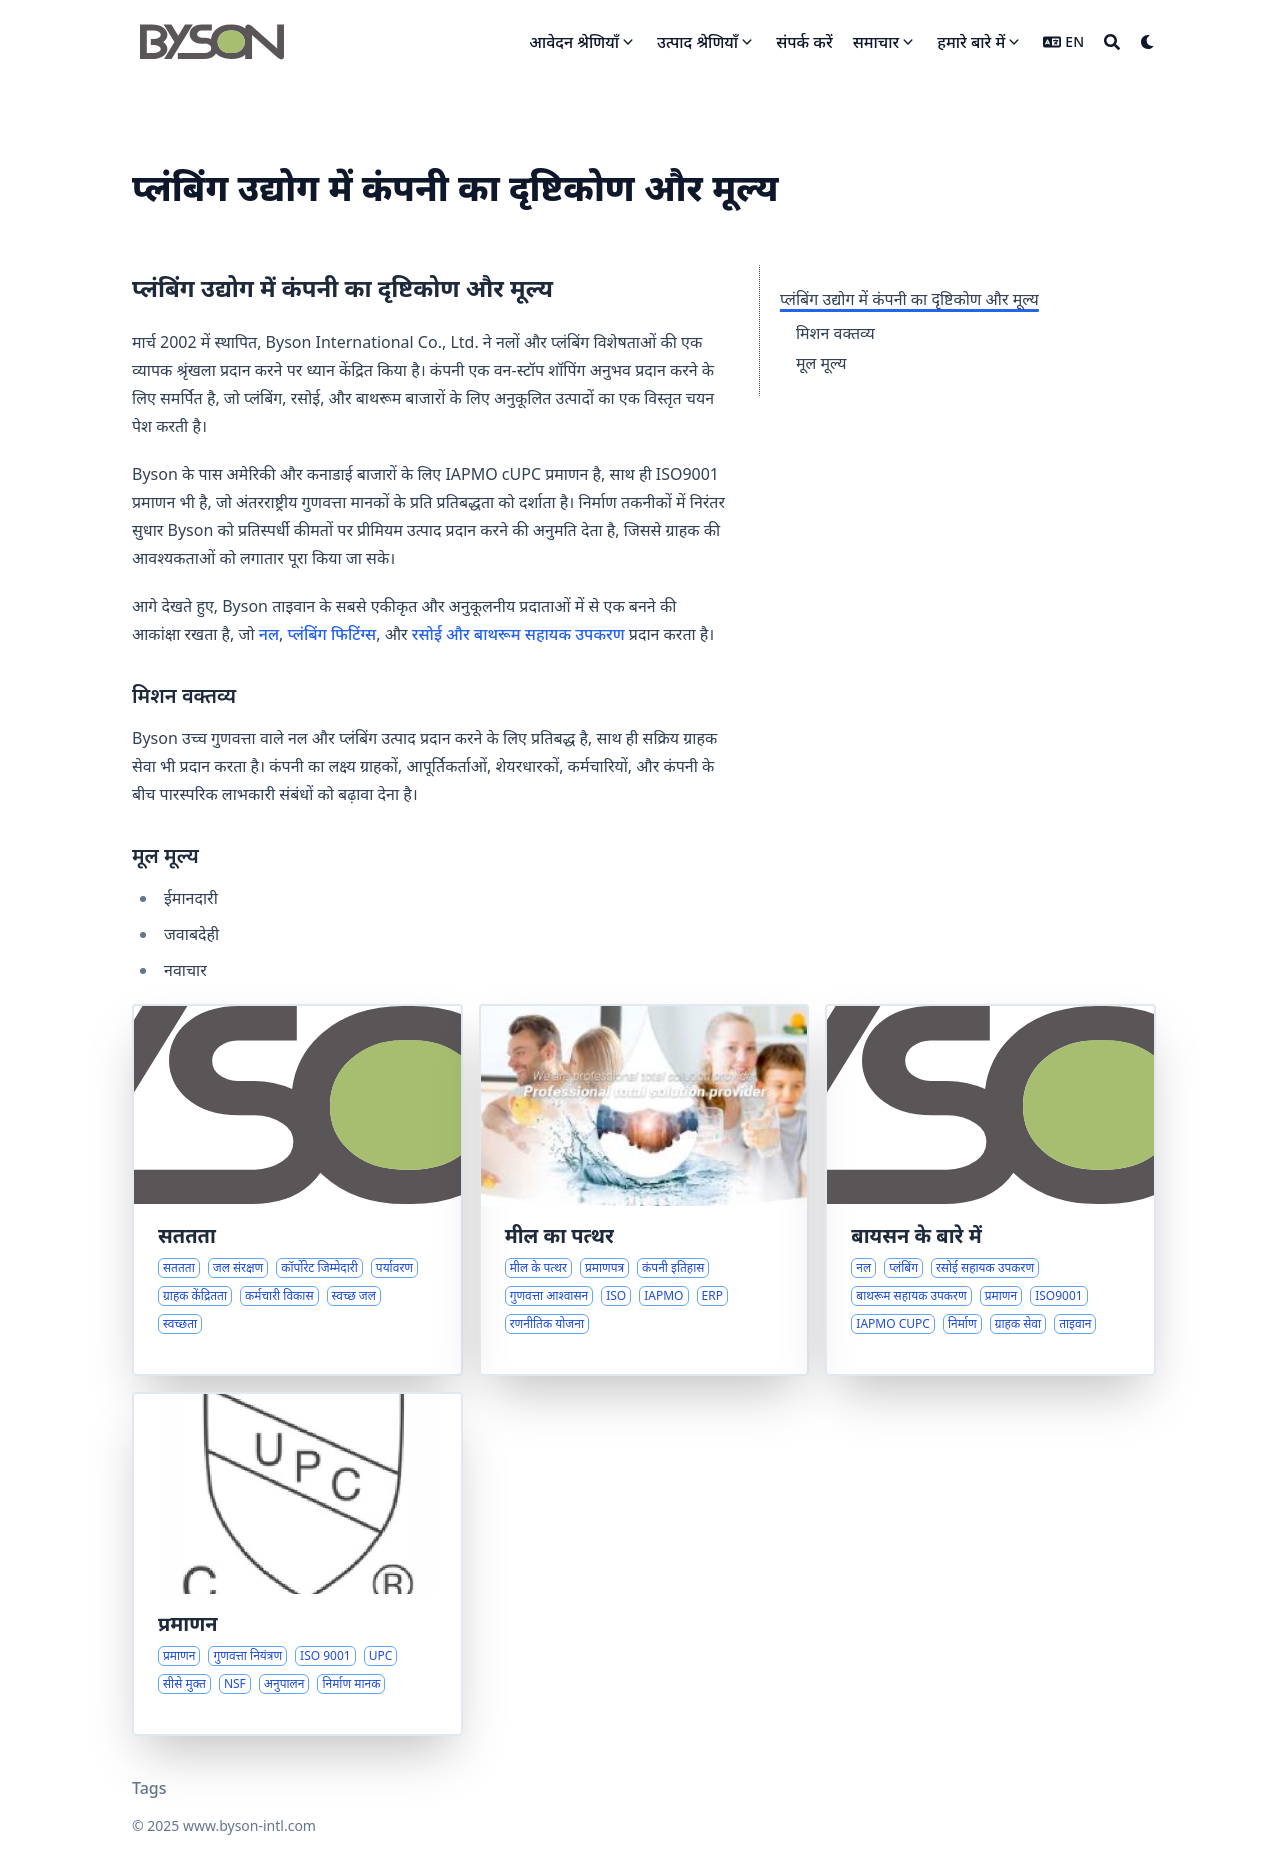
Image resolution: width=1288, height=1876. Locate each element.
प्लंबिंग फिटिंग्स (332, 634)
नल (269, 634)
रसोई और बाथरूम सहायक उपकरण (518, 634)
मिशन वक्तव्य (835, 333)
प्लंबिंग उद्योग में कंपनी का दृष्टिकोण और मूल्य (909, 299)
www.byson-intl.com (249, 1825)
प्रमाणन (188, 1623)
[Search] (1112, 42)
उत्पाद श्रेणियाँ (697, 42)
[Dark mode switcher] (1148, 42)
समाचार (876, 42)
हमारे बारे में (971, 42)
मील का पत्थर (559, 1235)
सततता (187, 1235)
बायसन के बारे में (916, 1235)
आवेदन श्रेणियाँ (574, 42)
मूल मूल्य (821, 363)
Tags (149, 1788)
